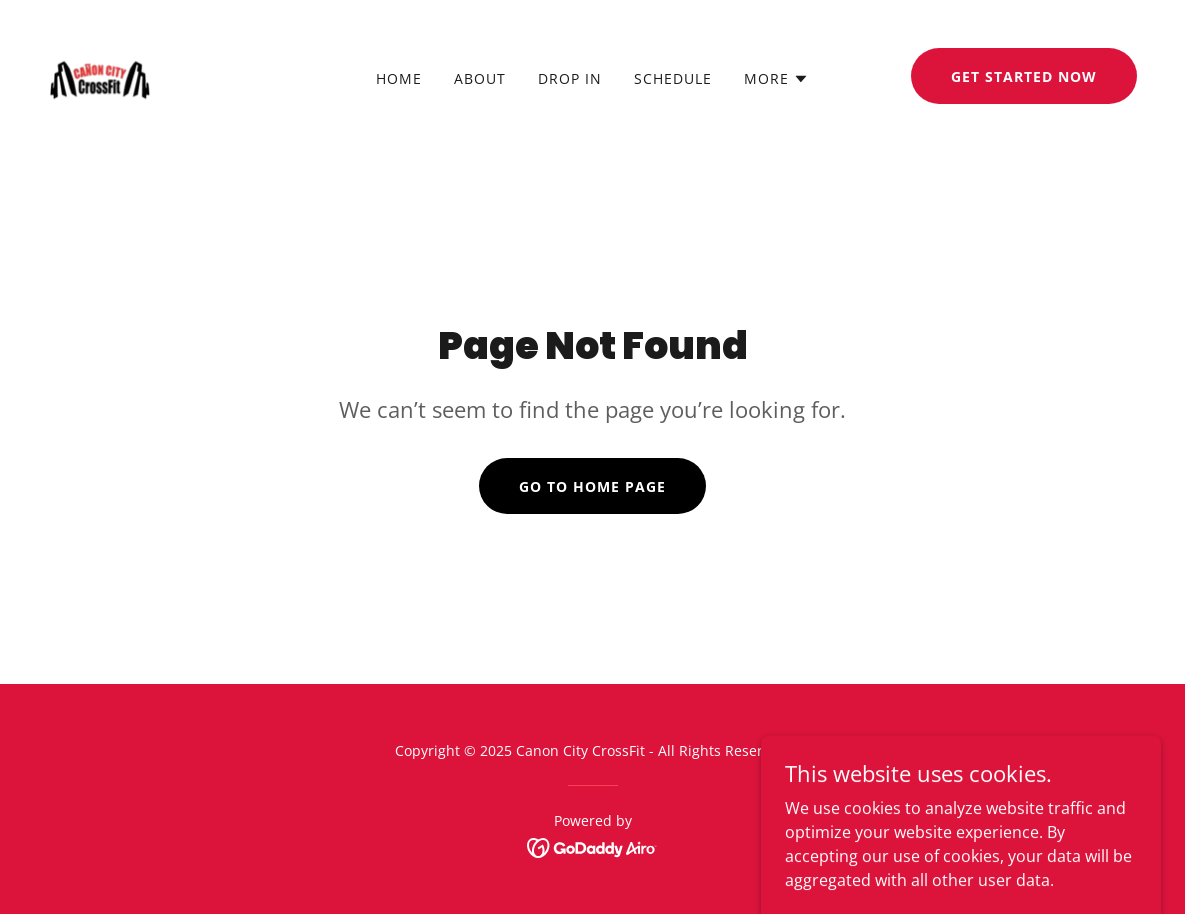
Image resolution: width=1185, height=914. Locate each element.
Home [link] (399, 78)
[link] (100, 74)
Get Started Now (1024, 76)
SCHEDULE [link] (673, 78)
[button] (776, 79)
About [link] (480, 78)
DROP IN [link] (570, 78)
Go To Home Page (592, 486)
